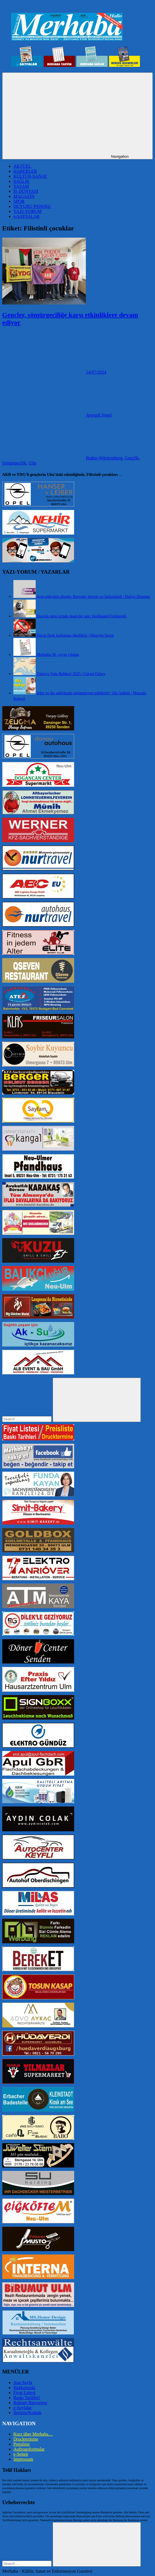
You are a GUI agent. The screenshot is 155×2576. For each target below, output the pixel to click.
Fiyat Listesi (24, 2392)
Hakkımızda (24, 2387)
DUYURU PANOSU (32, 206)
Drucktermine (25, 2439)
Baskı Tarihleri (26, 2397)
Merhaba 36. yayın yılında (58, 654)
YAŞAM (21, 186)
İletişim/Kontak (27, 2412)
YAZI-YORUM (27, 211)
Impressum (23, 2459)
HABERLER (25, 171)
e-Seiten (20, 2454)
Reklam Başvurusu (30, 2402)
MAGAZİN (24, 196)
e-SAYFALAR (26, 216)
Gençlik (132, 458)
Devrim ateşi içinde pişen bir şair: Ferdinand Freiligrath (81, 616)
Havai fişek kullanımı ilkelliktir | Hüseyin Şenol (75, 635)
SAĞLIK (21, 181)
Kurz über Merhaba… (33, 2434)
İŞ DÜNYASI (25, 191)
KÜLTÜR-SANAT (30, 176)
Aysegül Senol (99, 415)
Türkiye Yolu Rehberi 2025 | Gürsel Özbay (71, 673)
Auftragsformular (29, 2449)
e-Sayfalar (22, 2407)
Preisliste (21, 2444)
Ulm (32, 463)
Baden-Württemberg (104, 458)
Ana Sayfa (22, 2382)
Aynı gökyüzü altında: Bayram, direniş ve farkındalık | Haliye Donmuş (93, 596)
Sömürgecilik (14, 463)
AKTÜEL (22, 166)
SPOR (19, 201)
